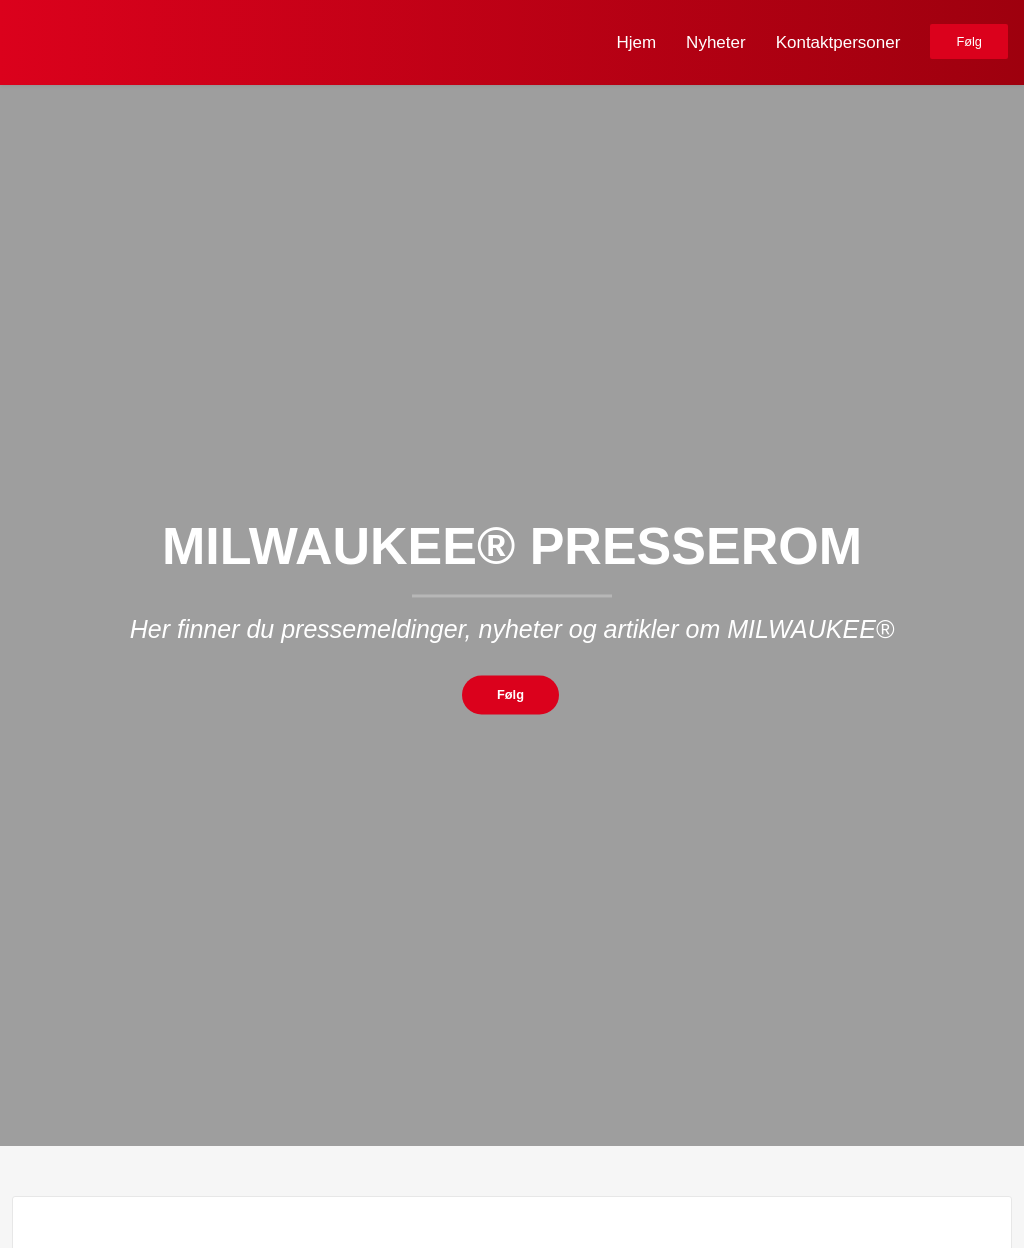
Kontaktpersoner (838, 42)
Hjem (636, 42)
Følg (969, 41)
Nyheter (716, 42)
